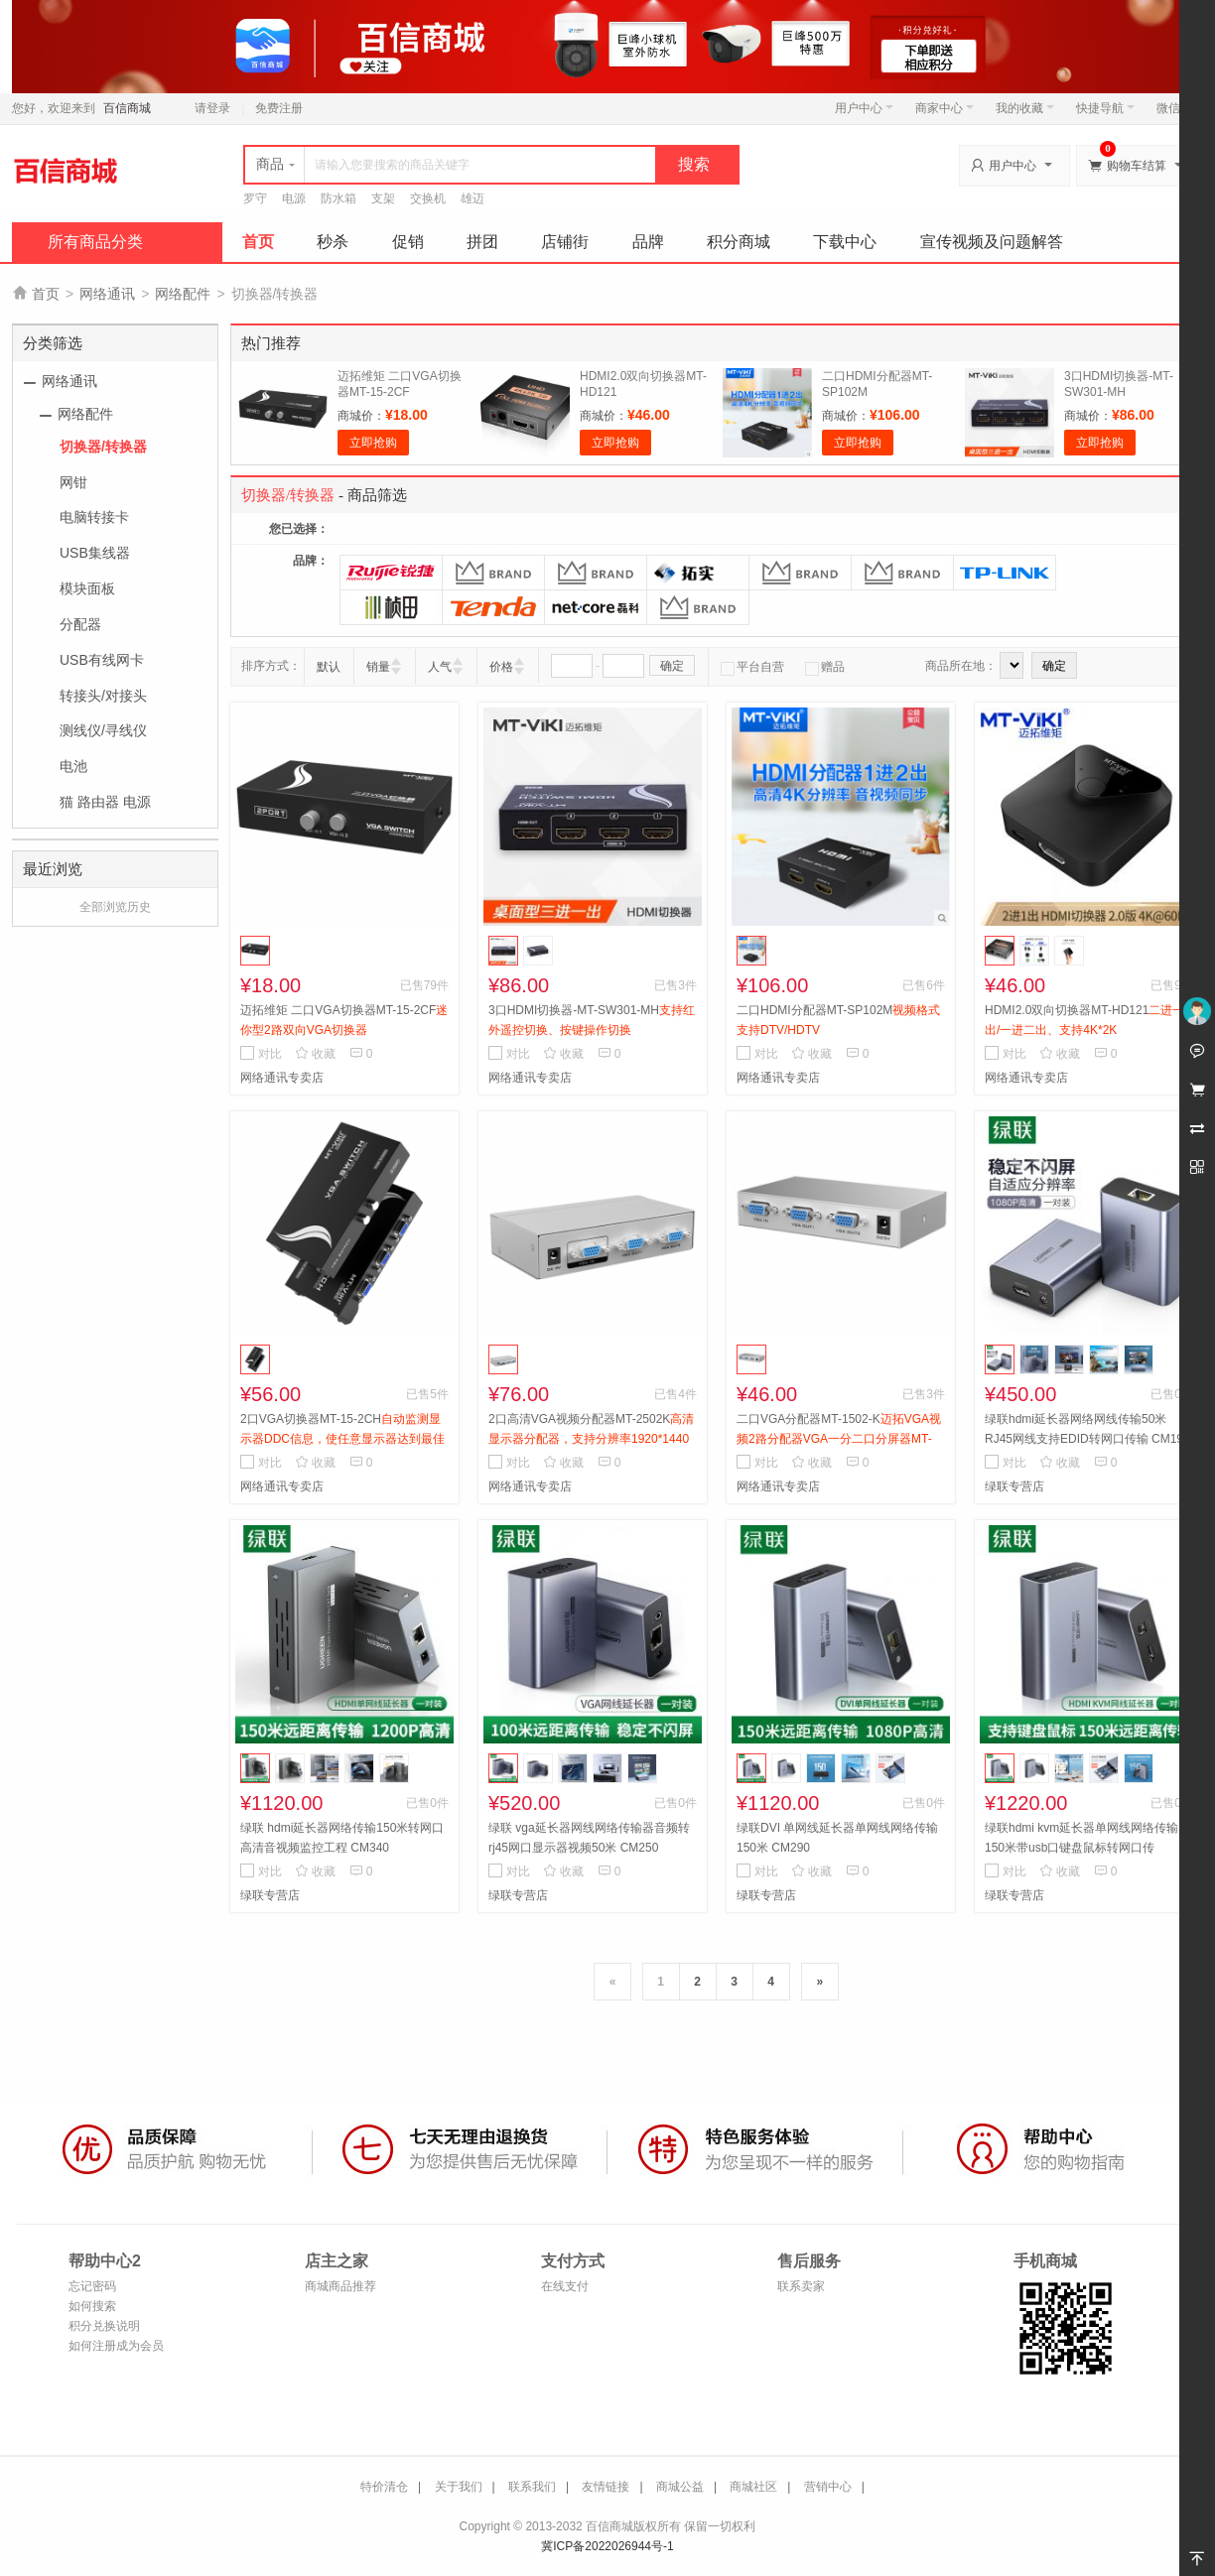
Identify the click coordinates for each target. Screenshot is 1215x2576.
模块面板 (87, 588)
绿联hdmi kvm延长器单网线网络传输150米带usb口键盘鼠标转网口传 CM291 (1081, 1847)
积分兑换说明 (104, 2326)
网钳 (73, 482)
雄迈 (472, 198)
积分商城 (738, 241)
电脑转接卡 (94, 517)
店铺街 (565, 241)
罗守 (255, 198)
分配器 (80, 624)
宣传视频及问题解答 (991, 241)
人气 (440, 667)
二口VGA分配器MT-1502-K (839, 1439)
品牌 (648, 241)
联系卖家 (801, 2286)
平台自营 (752, 667)
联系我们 (532, 2487)
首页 (258, 241)
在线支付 (565, 2286)
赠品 (825, 667)
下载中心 (845, 241)
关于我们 (458, 2487)
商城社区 (753, 2487)
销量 (378, 667)
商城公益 (680, 2487)
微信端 (1174, 108)
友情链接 (605, 2487)
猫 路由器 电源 (105, 802)
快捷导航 (1105, 108)
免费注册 (279, 108)
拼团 (482, 241)
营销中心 (828, 2487)
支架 (383, 198)
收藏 (315, 1054)
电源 (294, 198)
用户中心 (864, 108)
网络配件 (182, 294)
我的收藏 (1025, 108)
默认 (328, 667)
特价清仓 (384, 2487)
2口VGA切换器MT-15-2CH (342, 1439)
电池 (73, 766)
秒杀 (332, 241)
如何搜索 (92, 2306)
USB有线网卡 (102, 660)
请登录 (212, 108)
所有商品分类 (95, 241)
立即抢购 (373, 443)
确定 (672, 666)
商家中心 (944, 108)
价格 (501, 667)
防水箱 (338, 198)
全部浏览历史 (115, 907)
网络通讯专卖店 (282, 1078)
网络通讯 (107, 294)
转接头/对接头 (103, 696)
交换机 (428, 198)
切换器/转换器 (103, 446)
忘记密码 (92, 2286)
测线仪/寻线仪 (103, 730)
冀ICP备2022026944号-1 (607, 2546)
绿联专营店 (1014, 1486)
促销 (408, 241)
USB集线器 (95, 553)
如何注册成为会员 (116, 2346)
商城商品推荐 (340, 2286)
